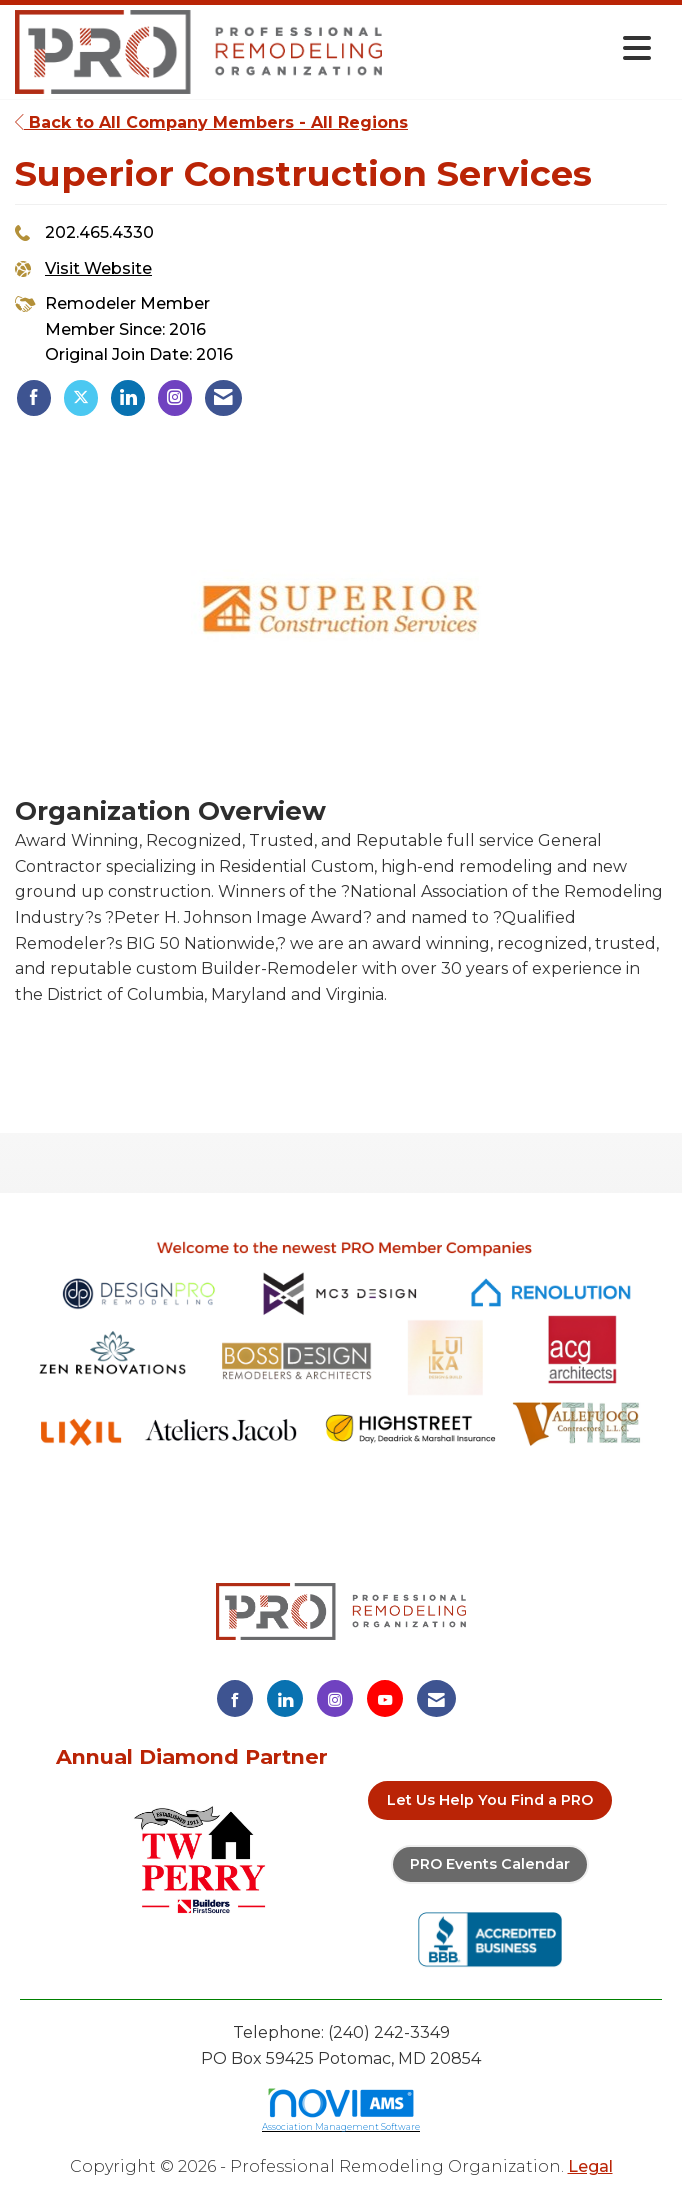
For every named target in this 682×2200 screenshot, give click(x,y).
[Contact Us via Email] (436, 1698)
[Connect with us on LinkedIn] (285, 1698)
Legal (590, 2166)
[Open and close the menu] (522, 48)
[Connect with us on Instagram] (335, 1698)
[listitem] (34, 398)
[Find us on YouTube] (385, 1698)
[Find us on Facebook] (235, 1698)
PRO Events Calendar (490, 1864)
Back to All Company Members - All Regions (211, 122)
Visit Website (98, 268)
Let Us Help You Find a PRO (490, 1800)
